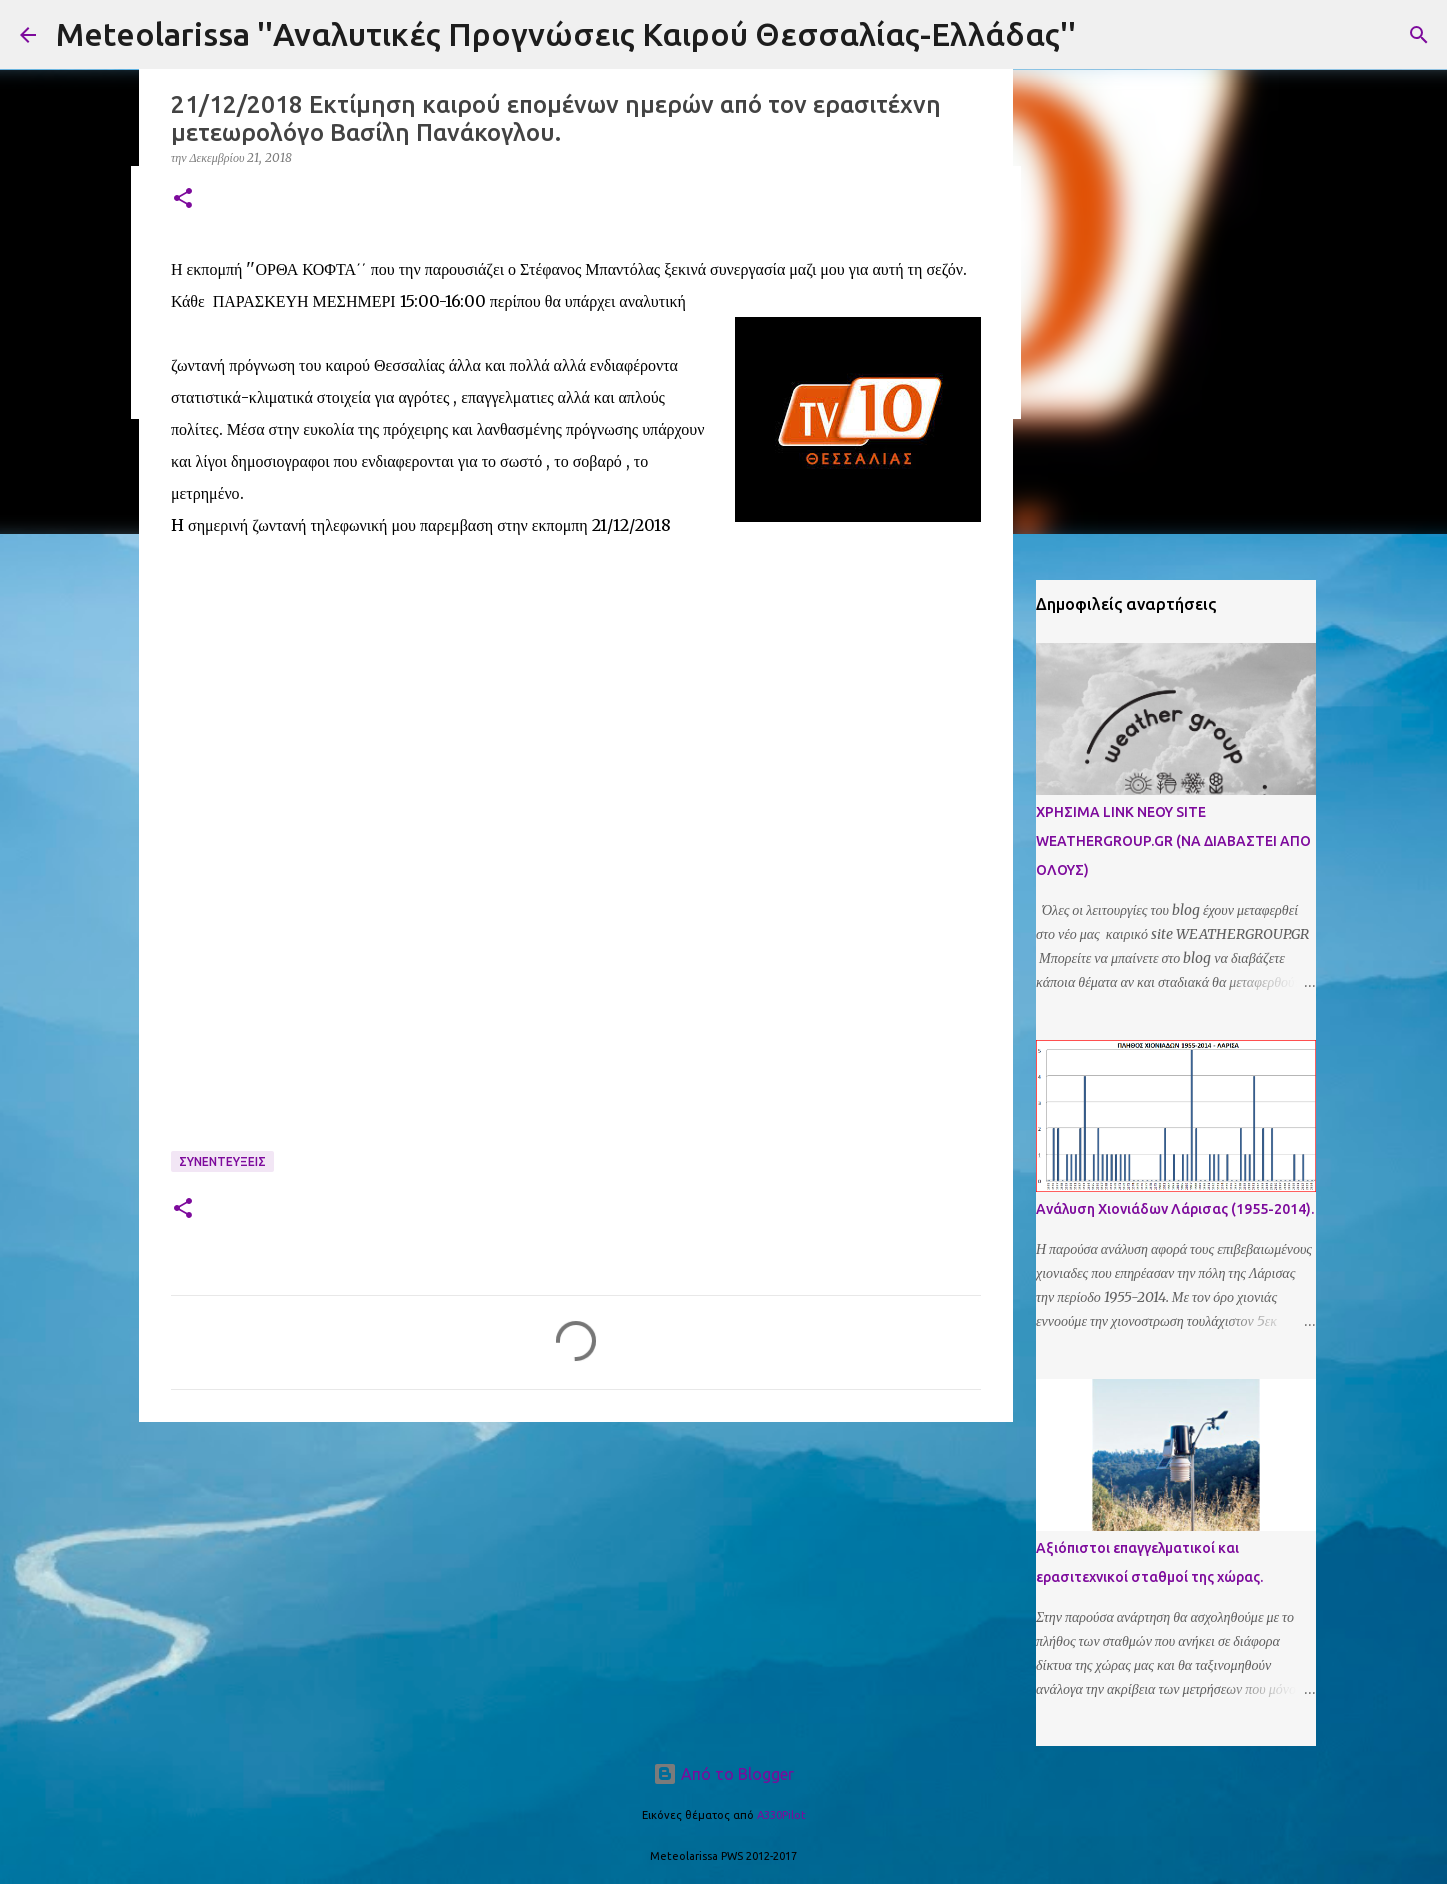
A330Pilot (781, 1815)
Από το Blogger (723, 1774)
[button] (183, 199)
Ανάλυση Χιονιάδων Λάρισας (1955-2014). (1175, 1209)
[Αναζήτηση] (1419, 35)
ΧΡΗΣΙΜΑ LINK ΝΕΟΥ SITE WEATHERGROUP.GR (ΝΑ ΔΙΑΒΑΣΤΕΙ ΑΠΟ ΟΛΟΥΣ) (1173, 841)
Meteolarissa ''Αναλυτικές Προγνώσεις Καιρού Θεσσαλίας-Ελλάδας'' (566, 34)
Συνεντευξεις (222, 1161)
